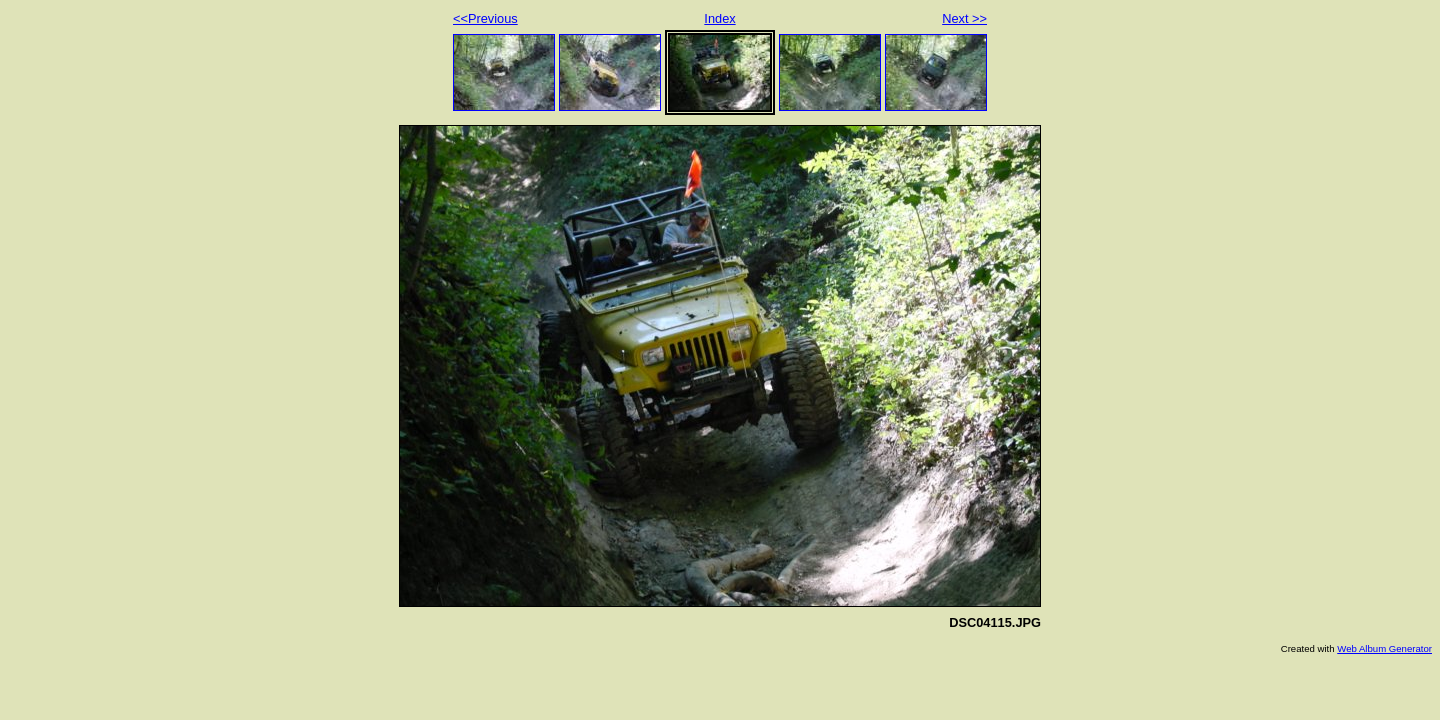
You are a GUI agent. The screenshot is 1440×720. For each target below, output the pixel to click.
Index (719, 18)
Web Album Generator (1384, 648)
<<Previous (485, 18)
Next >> (964, 18)
